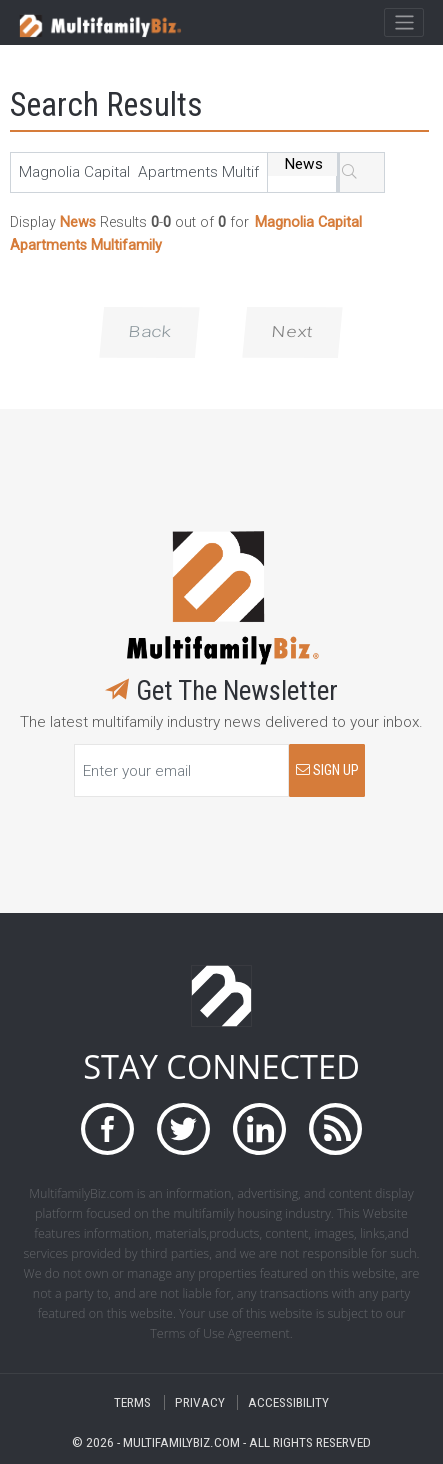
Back (149, 332)
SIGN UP (327, 770)
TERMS (132, 1402)
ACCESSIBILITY (288, 1402)
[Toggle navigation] (403, 23)
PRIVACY (200, 1402)
